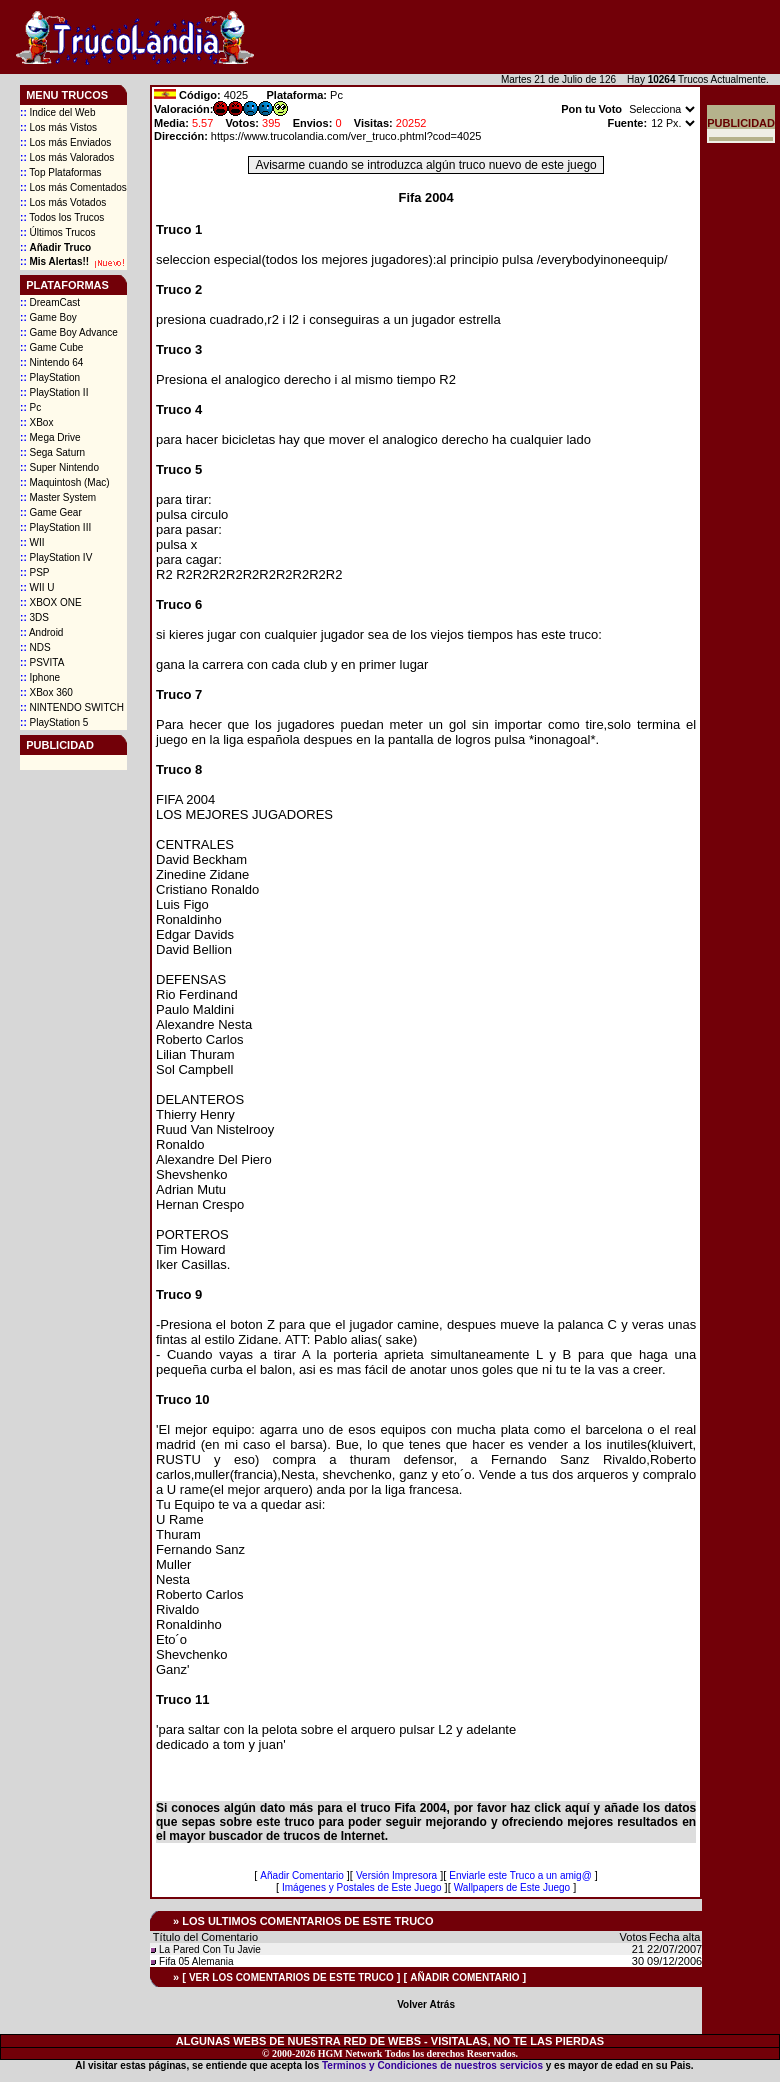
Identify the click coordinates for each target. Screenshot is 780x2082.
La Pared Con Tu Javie (210, 1949)
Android (41, 632)
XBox (36, 422)
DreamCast (50, 302)
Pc (30, 407)
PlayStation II (54, 392)
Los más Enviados (65, 142)
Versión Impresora (396, 1875)
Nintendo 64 (51, 362)
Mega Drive (50, 437)
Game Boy (48, 317)
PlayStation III (55, 527)
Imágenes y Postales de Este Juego (362, 1887)
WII (32, 542)
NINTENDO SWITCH (72, 707)
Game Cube (51, 347)
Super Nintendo (59, 467)
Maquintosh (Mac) (64, 482)
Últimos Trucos (58, 232)
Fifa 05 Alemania (196, 1961)
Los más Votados (63, 202)
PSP (34, 572)
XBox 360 (46, 692)
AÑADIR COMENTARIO (464, 1977)
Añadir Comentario (301, 1875)
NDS (35, 647)
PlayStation (50, 377)
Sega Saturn (52, 452)
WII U (37, 587)
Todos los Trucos (62, 217)
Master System (58, 497)
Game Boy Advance (69, 332)
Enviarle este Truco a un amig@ (520, 1875)
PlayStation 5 (54, 722)
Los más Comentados (73, 187)
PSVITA (42, 662)
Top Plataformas (61, 172)
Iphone (40, 677)
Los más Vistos (58, 127)
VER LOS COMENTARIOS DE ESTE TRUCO (291, 1977)
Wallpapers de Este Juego (512, 1887)
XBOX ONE (51, 602)
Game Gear (51, 512)
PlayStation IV (56, 557)
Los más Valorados (67, 157)
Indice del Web (57, 112)
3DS (34, 617)
